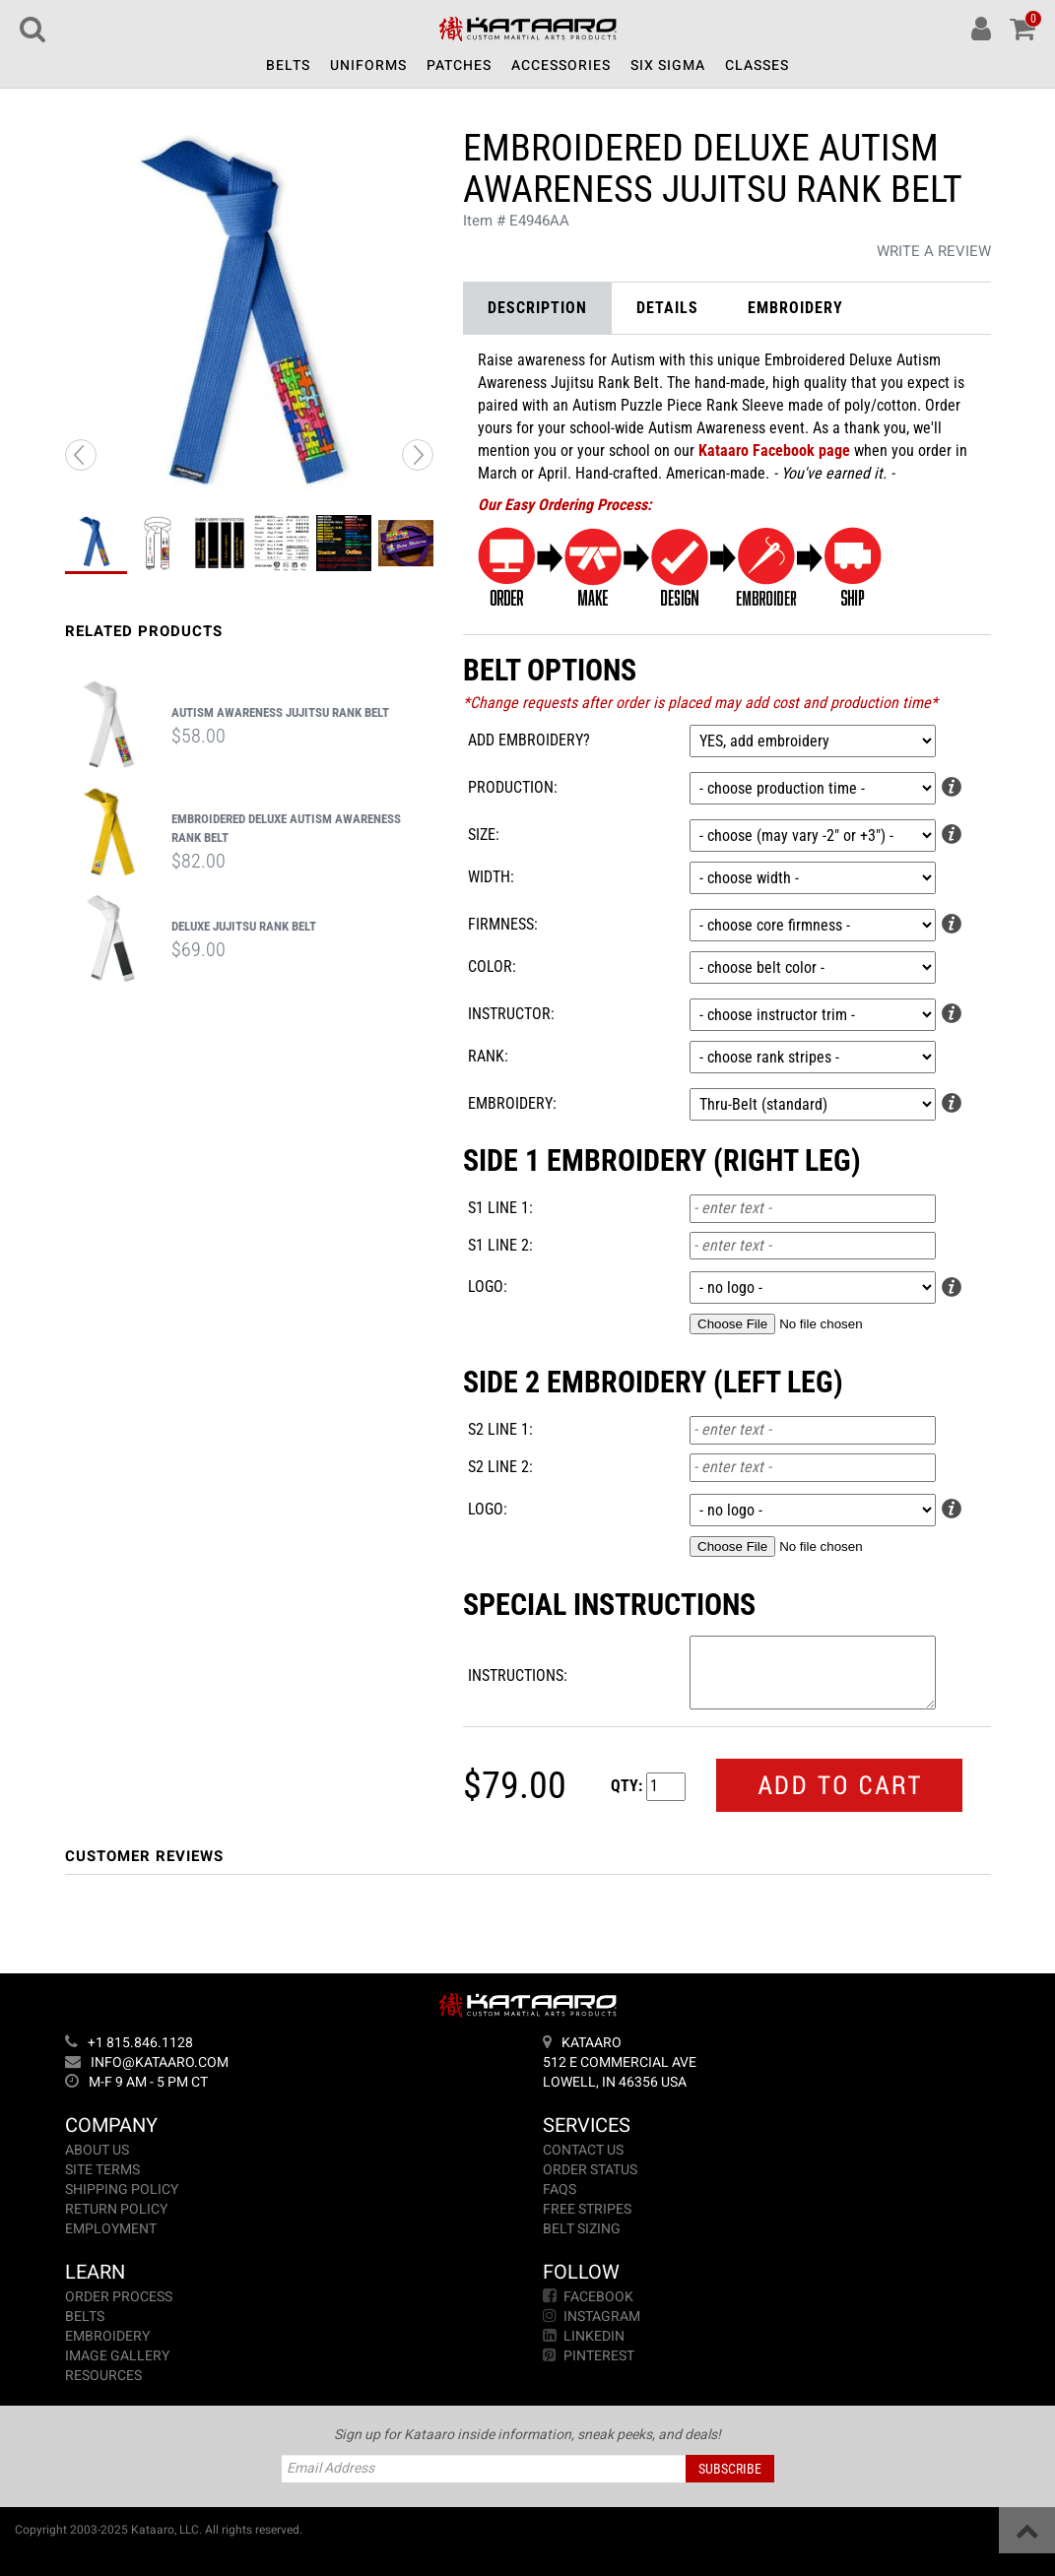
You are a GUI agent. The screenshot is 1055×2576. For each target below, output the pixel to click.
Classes (757, 65)
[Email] (289, 2063)
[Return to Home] (528, 32)
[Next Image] (417, 455)
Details (667, 307)
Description (537, 307)
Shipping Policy (121, 2189)
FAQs (559, 2189)
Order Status (590, 2169)
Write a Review (934, 251)
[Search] (32, 29)
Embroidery (795, 307)
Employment (111, 2229)
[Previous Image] (81, 455)
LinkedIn (584, 2336)
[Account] (981, 29)
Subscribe (729, 2469)
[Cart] (1022, 29)
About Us (97, 2150)
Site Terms (102, 2169)
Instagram (591, 2316)
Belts (288, 65)
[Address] (767, 2063)
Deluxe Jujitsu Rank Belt (243, 926)
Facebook (588, 2296)
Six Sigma (667, 65)
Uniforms (368, 65)
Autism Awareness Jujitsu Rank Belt (280, 712)
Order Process (118, 2296)
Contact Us (583, 2150)
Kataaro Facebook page (774, 450)
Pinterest (588, 2356)
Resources (103, 2375)
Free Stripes (587, 2209)
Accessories (561, 65)
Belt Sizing (582, 2229)
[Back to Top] (1027, 2530)
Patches (459, 65)
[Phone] (289, 2043)
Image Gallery (117, 2356)
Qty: (626, 1785)
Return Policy (116, 2209)
